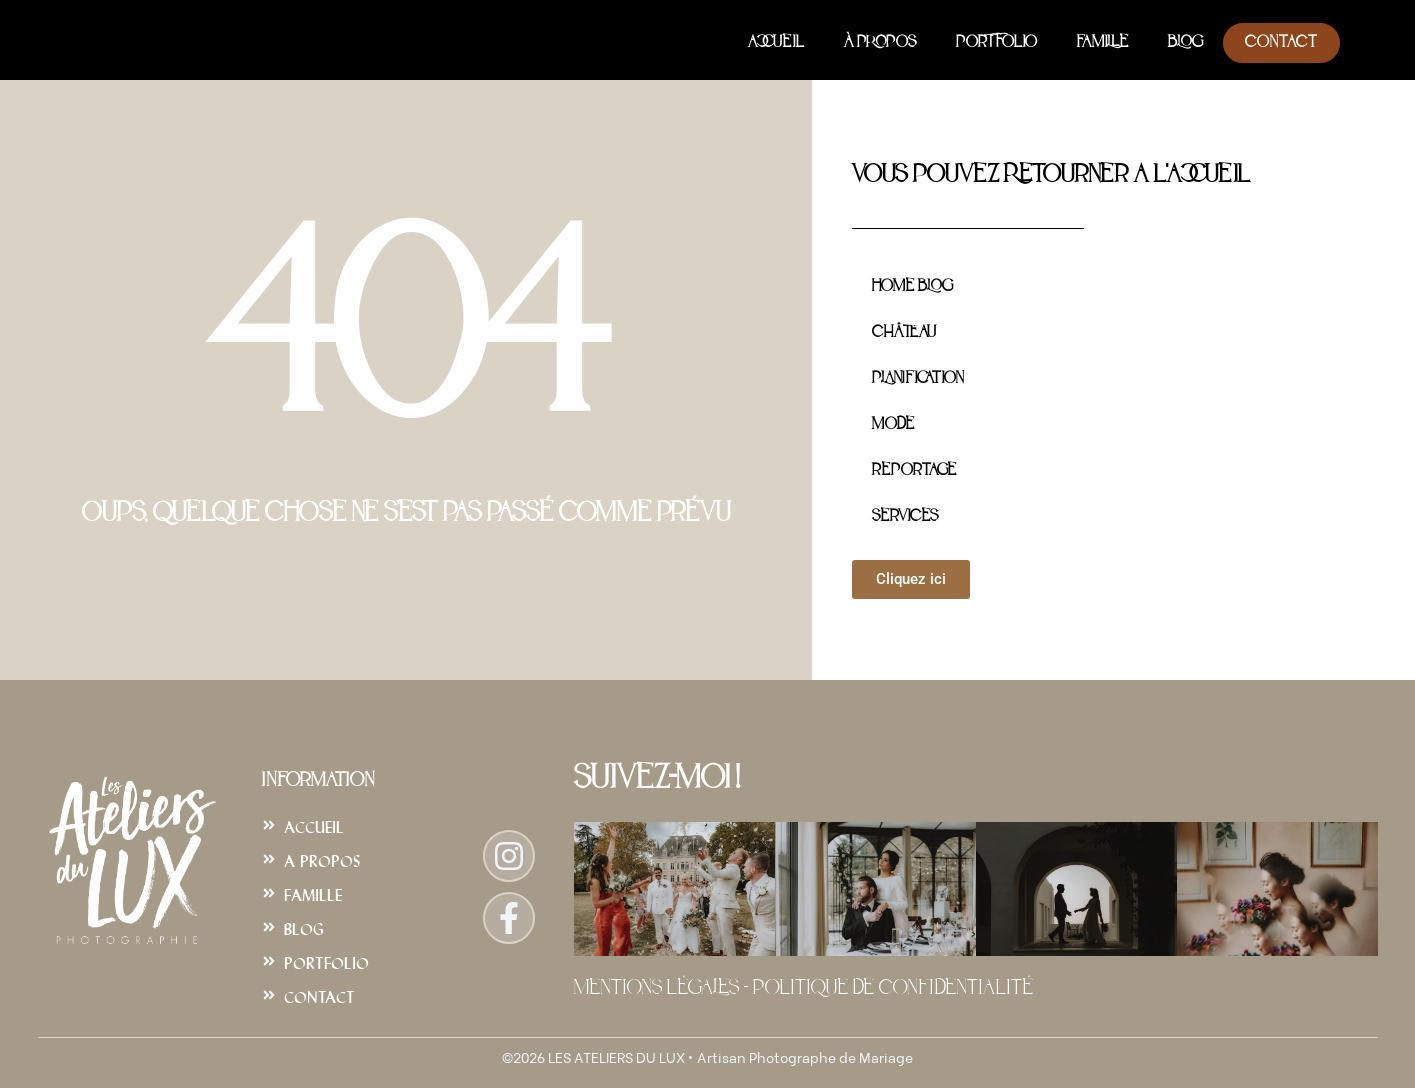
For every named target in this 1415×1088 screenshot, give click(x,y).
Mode (893, 425)
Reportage (914, 471)
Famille (1102, 43)
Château (904, 333)
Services (905, 517)
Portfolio (996, 43)
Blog (1185, 43)
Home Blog (912, 287)
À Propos (880, 43)
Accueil (776, 43)
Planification (917, 379)
